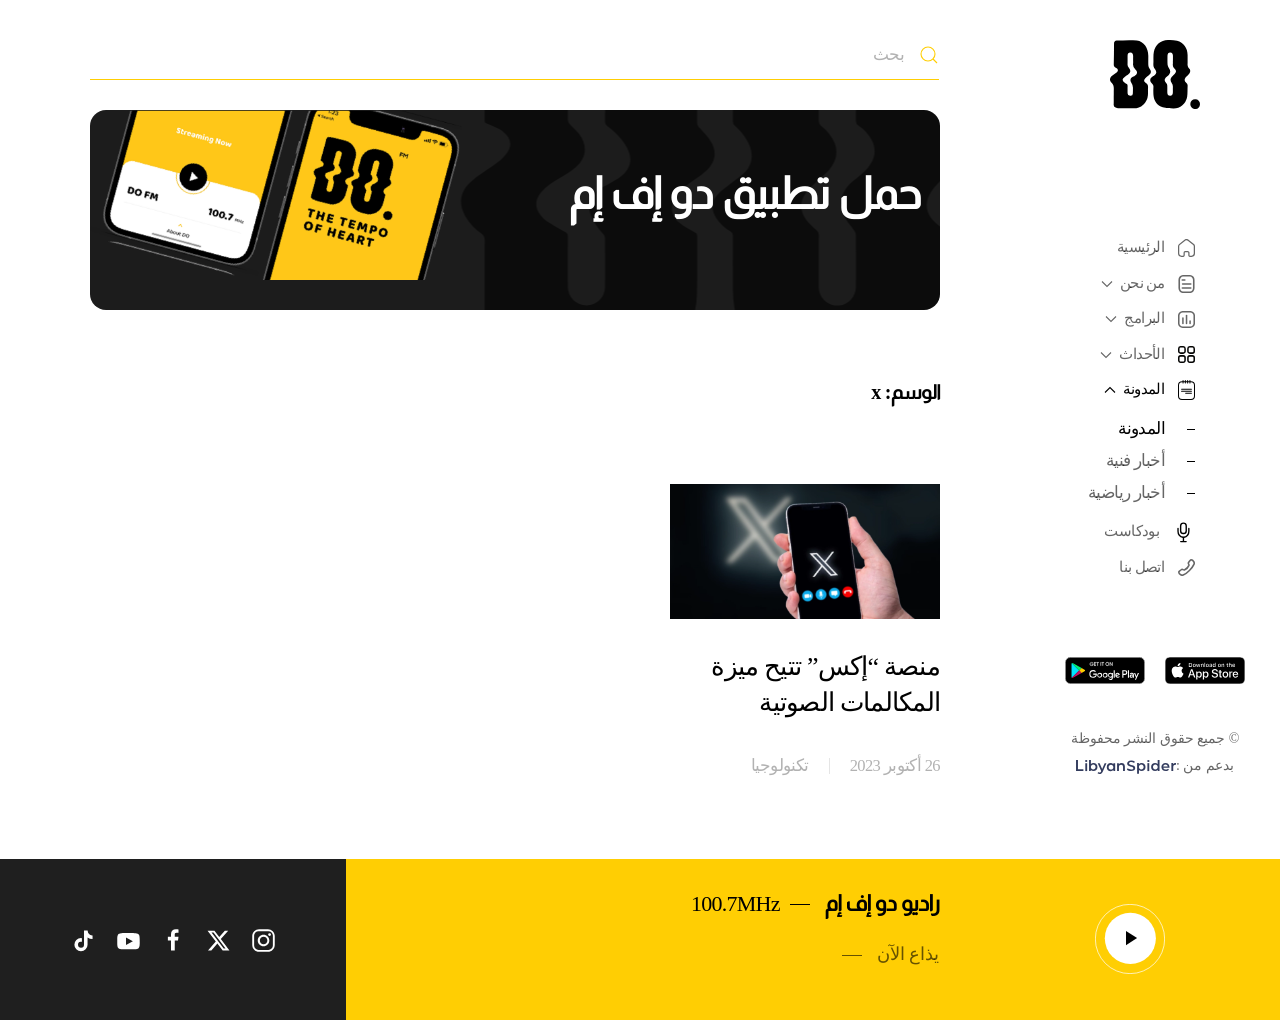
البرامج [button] (1147, 318)
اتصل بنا (1157, 567)
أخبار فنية (1135, 460)
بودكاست (1149, 532)
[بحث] (514, 55)
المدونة (1141, 428)
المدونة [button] (1147, 390)
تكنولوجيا (780, 765)
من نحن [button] (1145, 284)
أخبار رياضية (1126, 492)
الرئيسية (1156, 248)
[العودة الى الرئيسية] (1155, 74)
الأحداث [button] (1145, 354)
